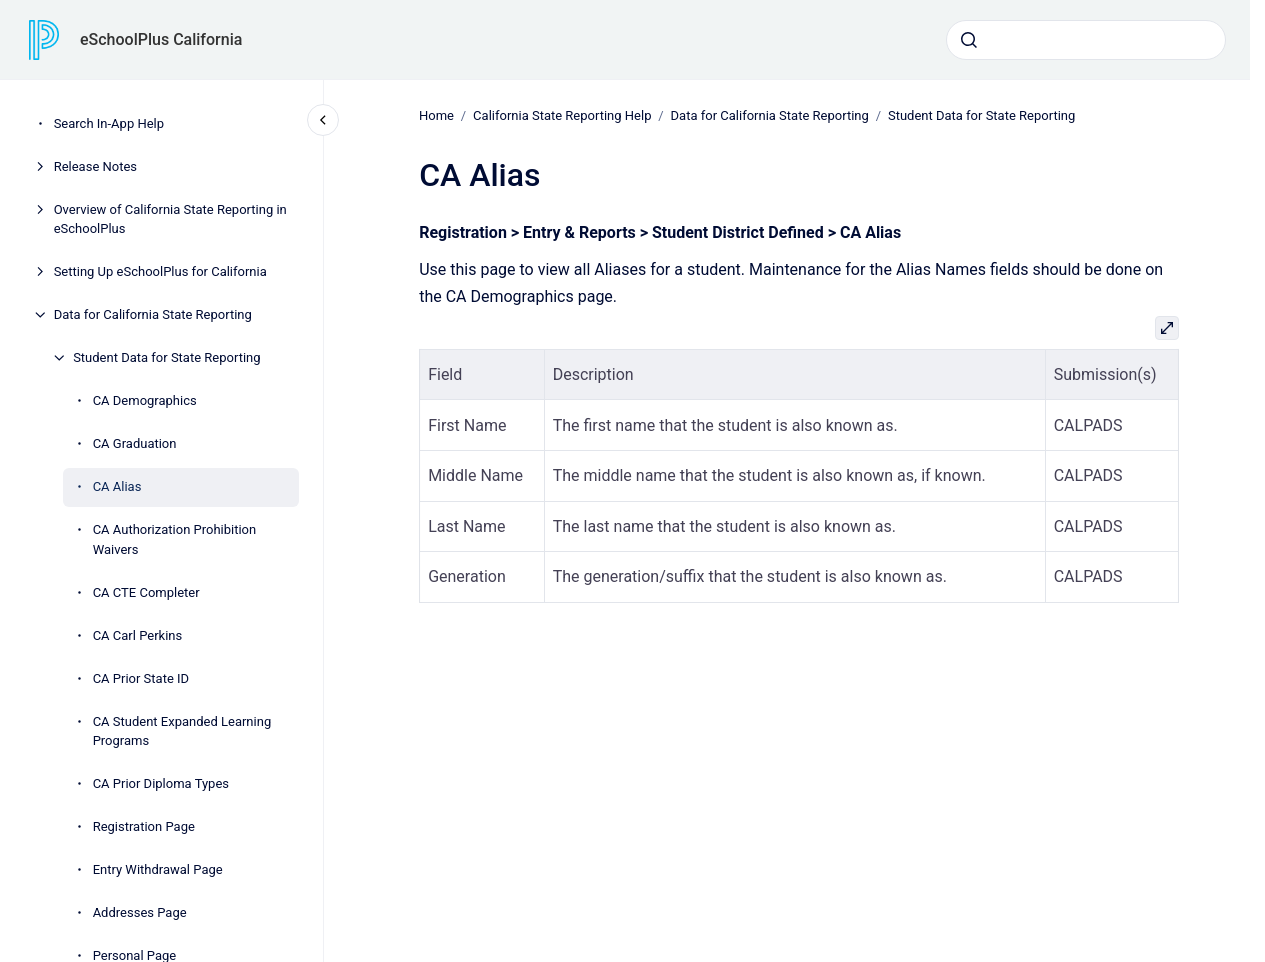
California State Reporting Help (562, 115)
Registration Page (144, 826)
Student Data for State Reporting (166, 357)
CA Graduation (135, 443)
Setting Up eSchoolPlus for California (160, 271)
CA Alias (117, 486)
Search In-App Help (109, 123)
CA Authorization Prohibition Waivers (175, 539)
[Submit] (969, 40)
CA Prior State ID (141, 678)
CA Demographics (145, 400)
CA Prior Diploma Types (161, 783)
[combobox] (1086, 40)
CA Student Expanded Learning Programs (182, 731)
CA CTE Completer (146, 592)
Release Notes (95, 166)
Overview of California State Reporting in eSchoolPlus (170, 219)
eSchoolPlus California (161, 39)
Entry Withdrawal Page (158, 869)
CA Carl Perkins (138, 635)
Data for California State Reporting (153, 314)
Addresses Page (140, 912)
